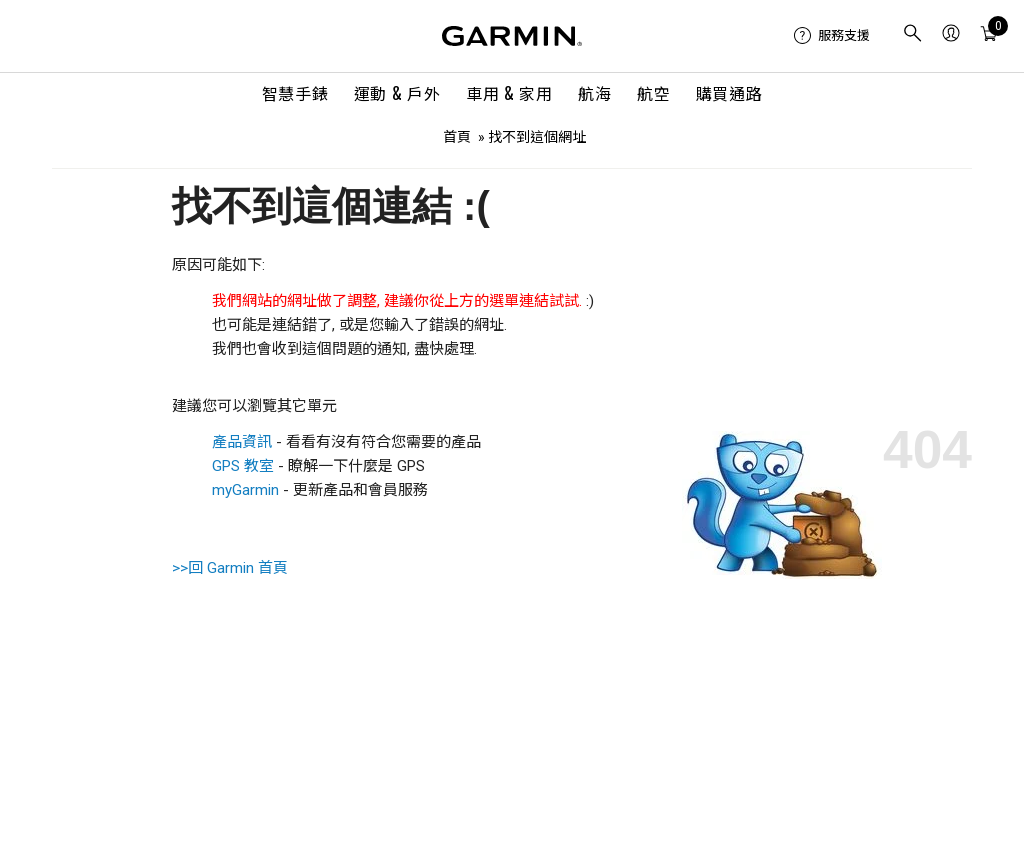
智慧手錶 (295, 93)
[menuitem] (832, 36)
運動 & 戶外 (397, 93)
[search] (913, 35)
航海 (594, 93)
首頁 (457, 137)
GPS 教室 (243, 466)
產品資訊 (242, 442)
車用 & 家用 (509, 93)
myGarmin (245, 490)
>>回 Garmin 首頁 (230, 568)
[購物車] (989, 36)
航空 (653, 93)
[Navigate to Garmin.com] (512, 36)
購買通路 (729, 93)
